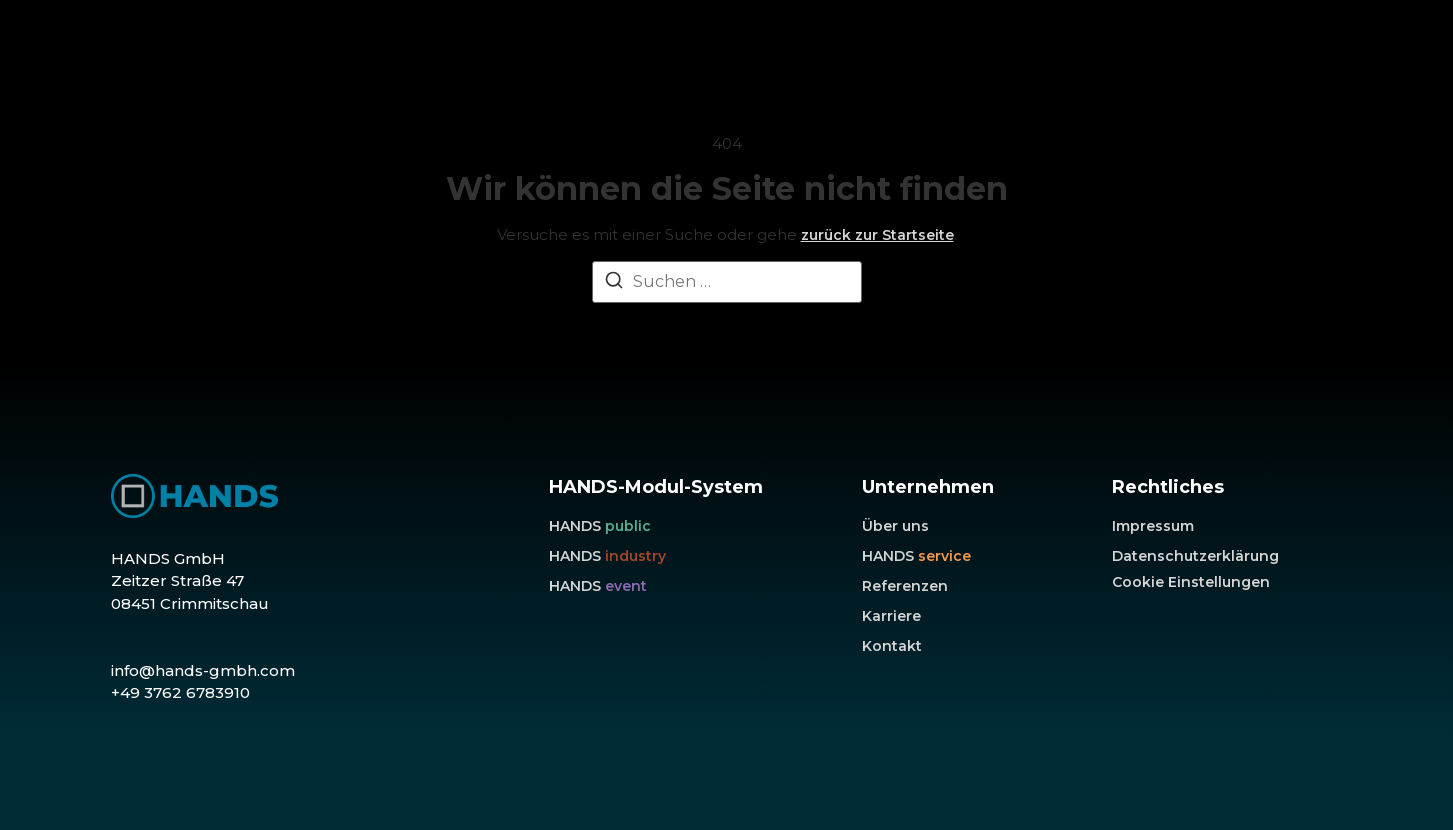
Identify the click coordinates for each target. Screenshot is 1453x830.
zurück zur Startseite (877, 235)
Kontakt (892, 646)
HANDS (600, 526)
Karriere (891, 616)
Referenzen (905, 586)
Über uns (895, 526)
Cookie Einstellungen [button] (1191, 582)
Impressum (1153, 526)
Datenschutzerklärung (1195, 556)
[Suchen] (614, 283)
